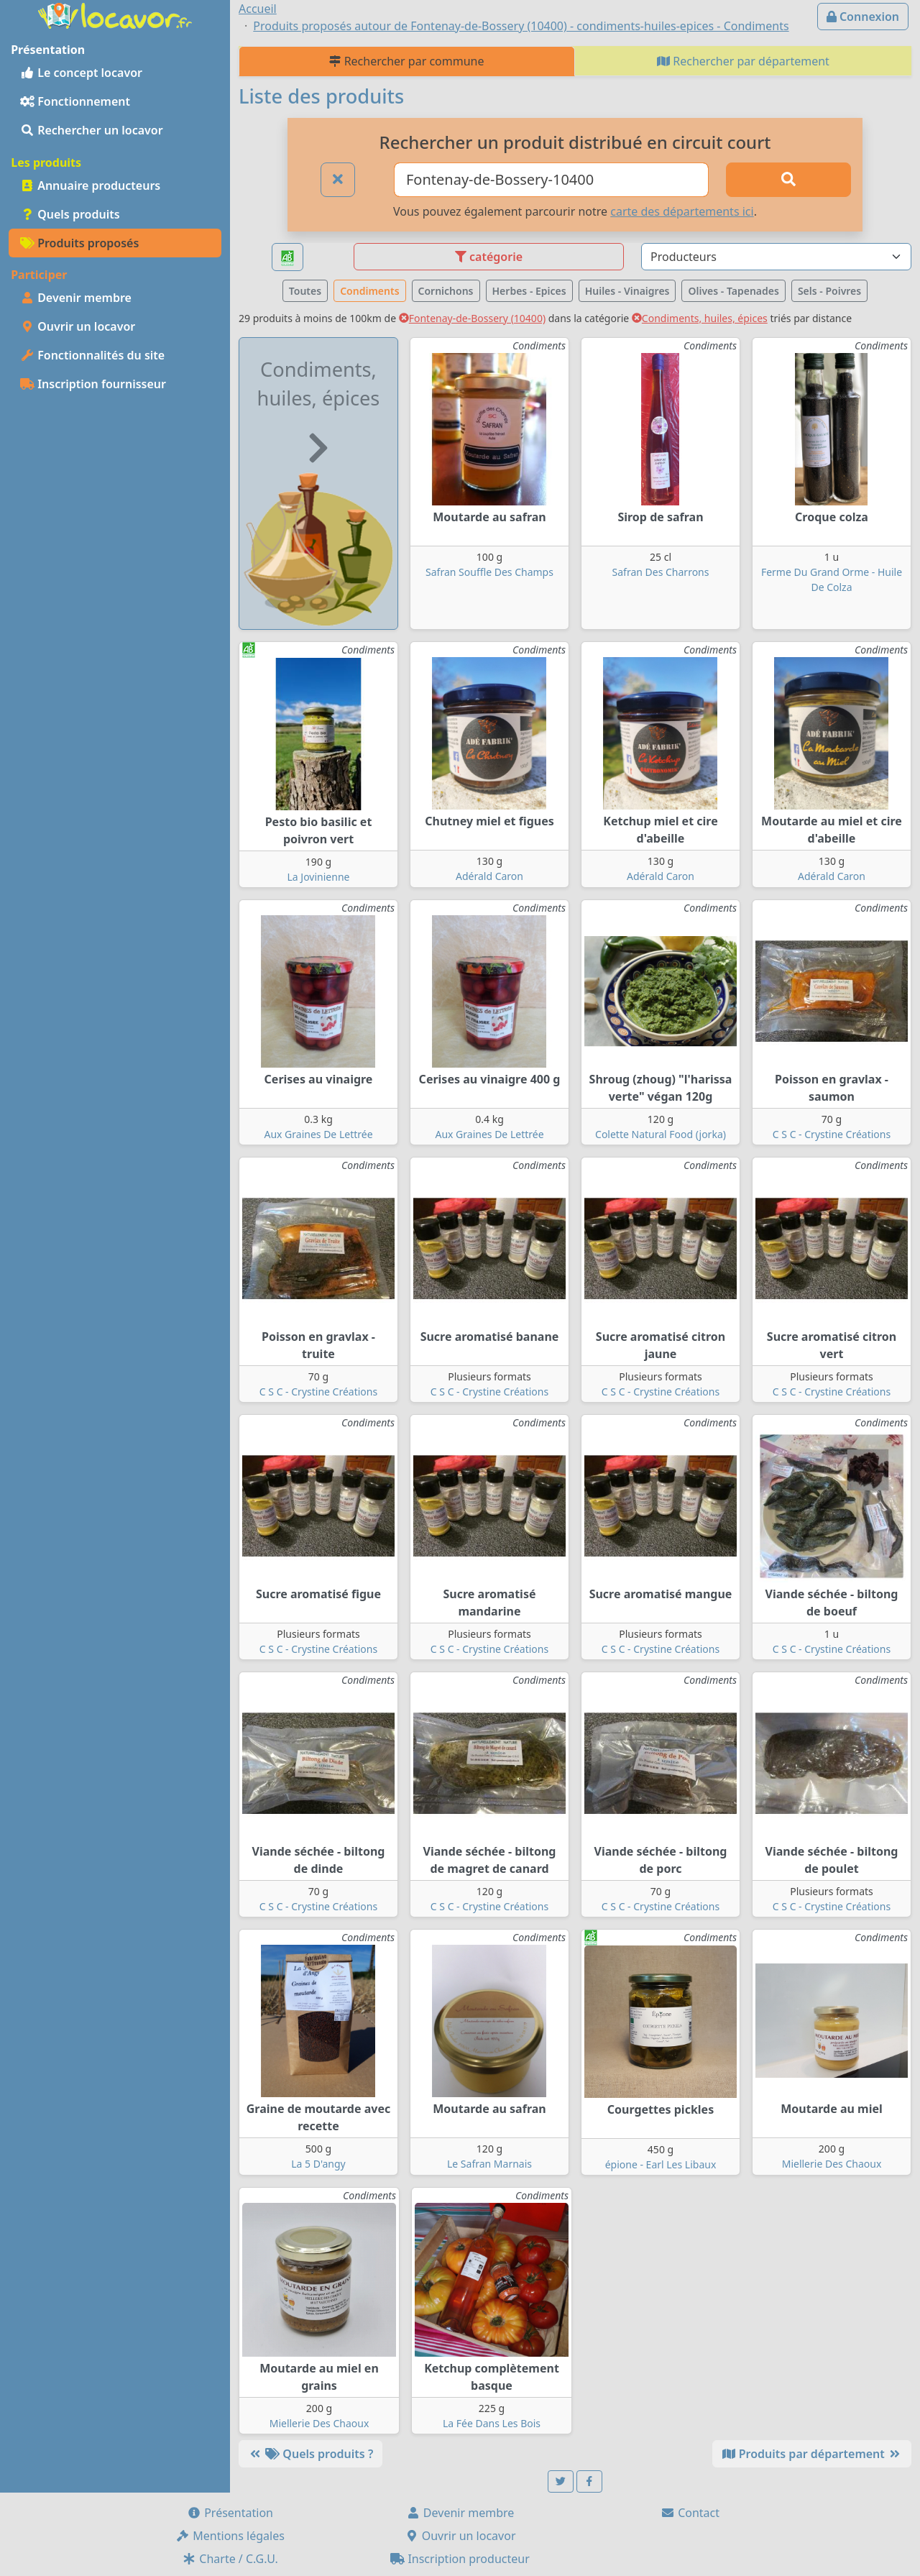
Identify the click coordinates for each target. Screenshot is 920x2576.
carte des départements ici (681, 211)
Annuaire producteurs (90, 185)
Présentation (230, 2513)
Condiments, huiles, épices (700, 318)
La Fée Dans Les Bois (491, 2423)
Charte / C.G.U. (230, 2559)
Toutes (305, 291)
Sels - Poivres (829, 291)
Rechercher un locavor (91, 130)
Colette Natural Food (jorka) (660, 1134)
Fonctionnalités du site (92, 355)
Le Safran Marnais (489, 2164)
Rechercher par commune (406, 61)
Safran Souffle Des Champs (489, 572)
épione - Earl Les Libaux (661, 2164)
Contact (690, 2513)
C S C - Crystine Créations (832, 1134)
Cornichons (446, 291)
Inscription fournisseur (93, 384)
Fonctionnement (75, 101)
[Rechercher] (788, 179)
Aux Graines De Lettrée (318, 1134)
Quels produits (70, 214)
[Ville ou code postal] (551, 179)
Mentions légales (230, 2536)
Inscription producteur (460, 2559)
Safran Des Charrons (660, 572)
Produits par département (812, 2454)
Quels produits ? (310, 2454)
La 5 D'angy (318, 2164)
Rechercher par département (743, 61)
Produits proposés (79, 243)
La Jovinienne (319, 877)
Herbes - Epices (529, 291)
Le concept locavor (81, 73)
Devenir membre (76, 298)
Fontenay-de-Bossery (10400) (472, 318)
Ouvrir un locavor (77, 326)
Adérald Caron (489, 876)
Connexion (863, 16)
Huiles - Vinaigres (627, 291)
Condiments (369, 291)
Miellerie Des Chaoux (832, 2164)
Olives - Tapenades (733, 291)
